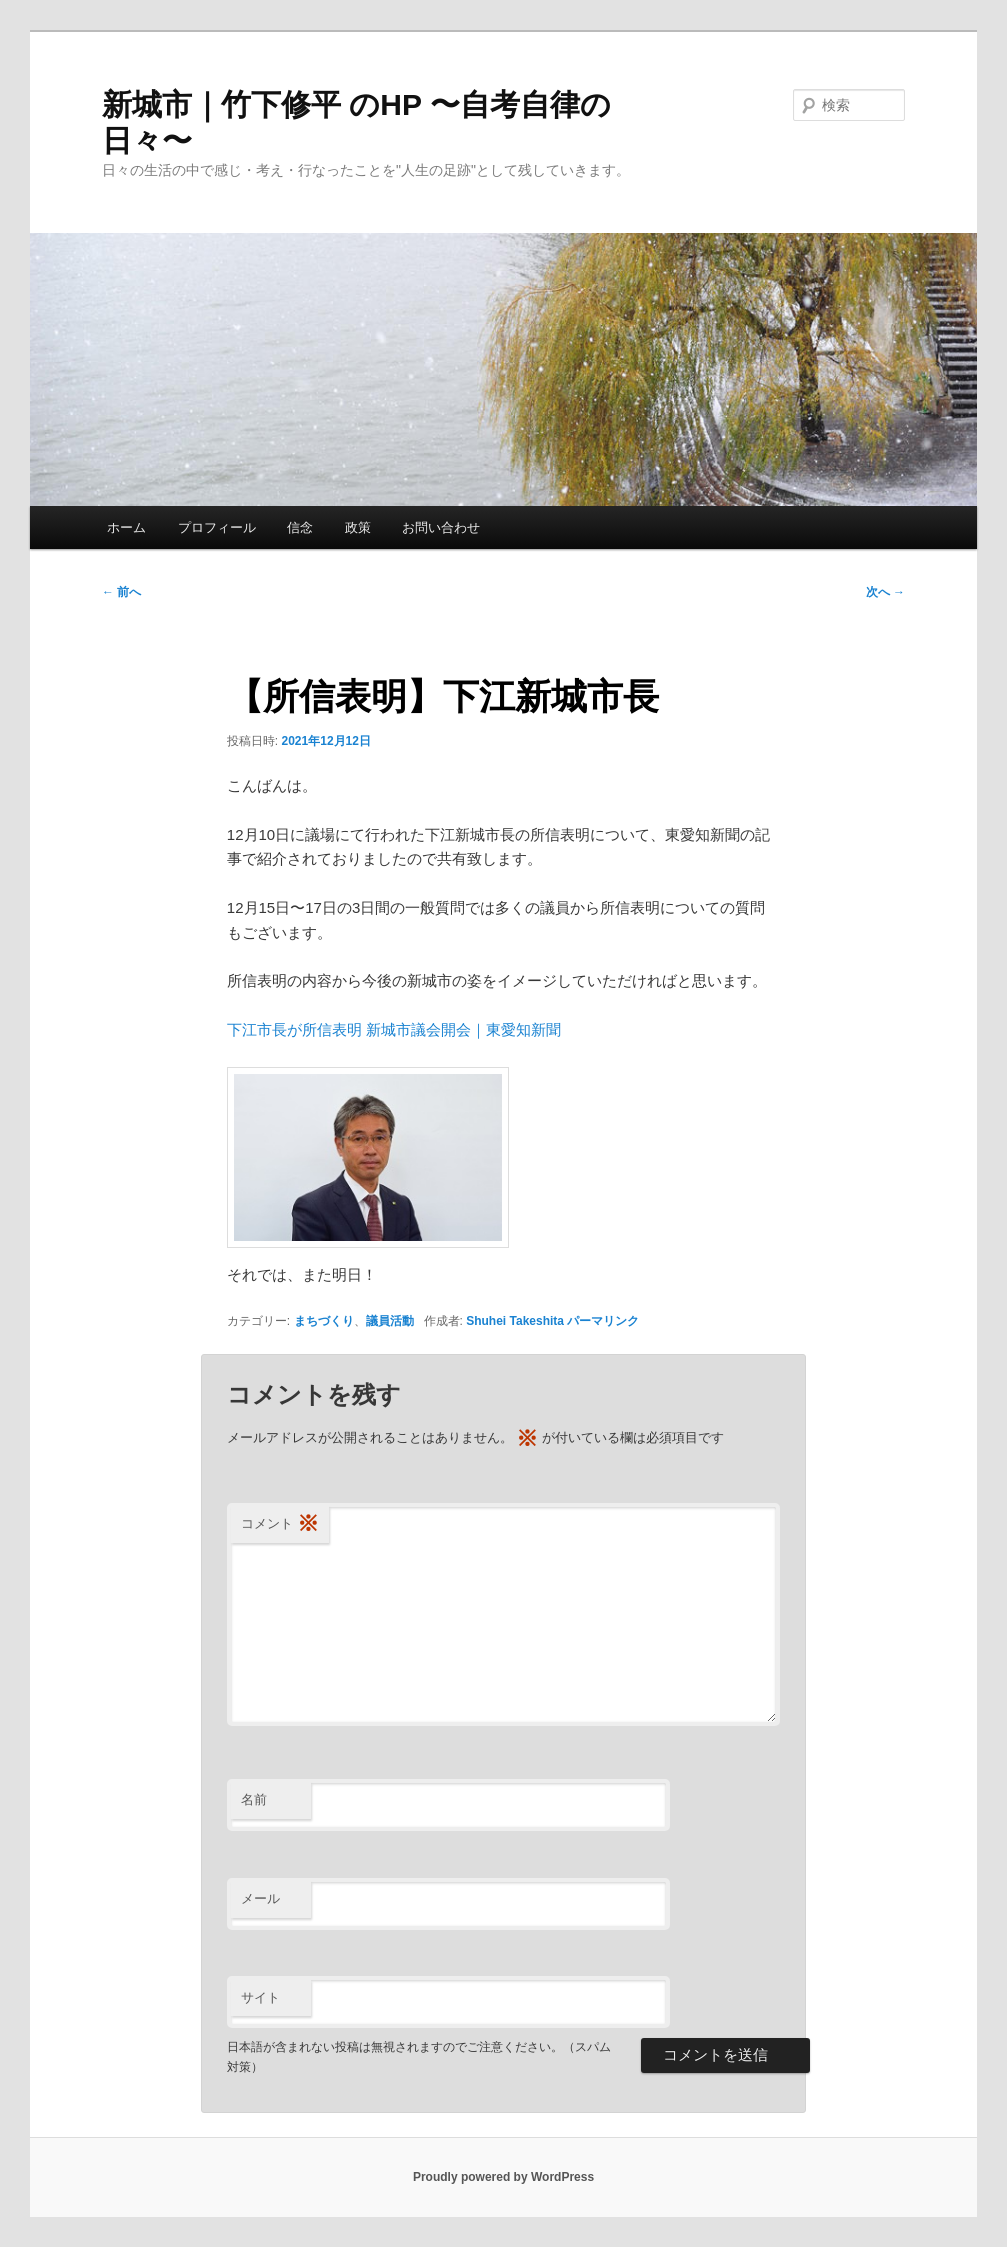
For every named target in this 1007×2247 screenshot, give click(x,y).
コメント (280, 1524)
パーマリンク (603, 1321)
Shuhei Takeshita (515, 1321)
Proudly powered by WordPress (503, 2177)
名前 (254, 1799)
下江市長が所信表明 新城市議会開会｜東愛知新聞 (394, 1029)
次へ (885, 592)
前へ (121, 592)
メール (260, 1898)
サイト (260, 1997)
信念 (300, 527)
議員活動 (390, 1321)
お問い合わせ (441, 527)
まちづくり (324, 1321)
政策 (358, 527)
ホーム (126, 527)
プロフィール (217, 527)
